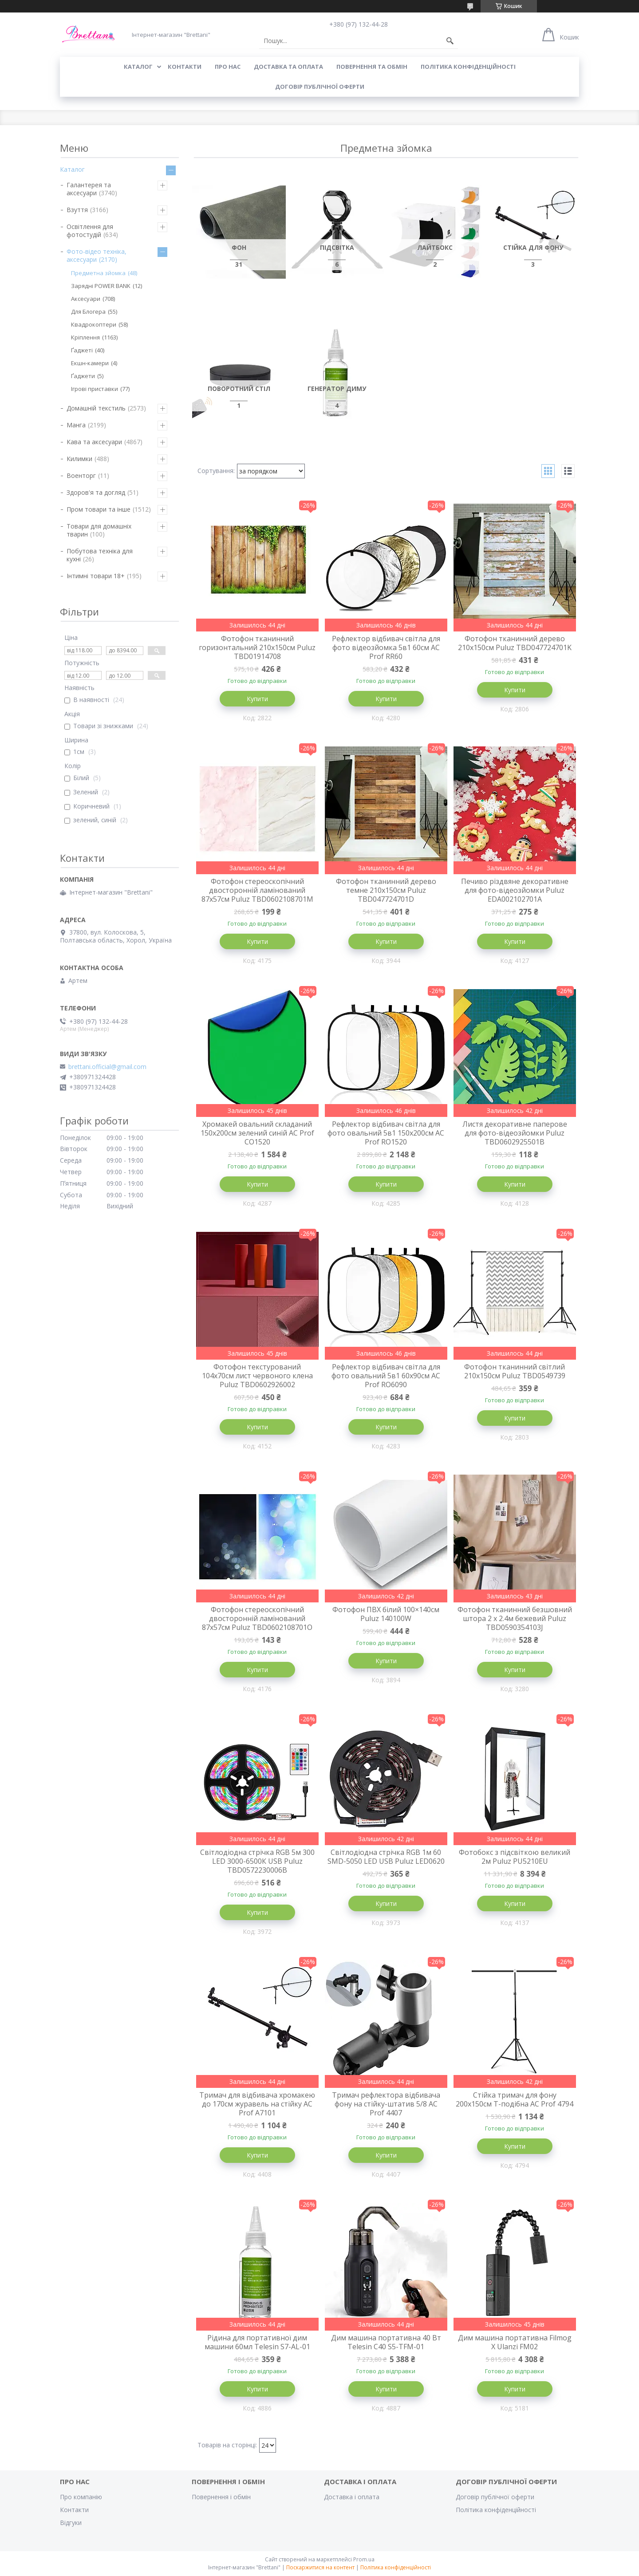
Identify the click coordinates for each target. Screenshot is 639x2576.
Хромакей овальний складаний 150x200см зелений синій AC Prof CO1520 (257, 1133)
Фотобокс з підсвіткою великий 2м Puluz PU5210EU (514, 1857)
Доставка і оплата (351, 2497)
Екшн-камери (90, 363)
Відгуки (71, 2522)
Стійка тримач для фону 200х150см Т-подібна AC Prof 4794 (514, 2099)
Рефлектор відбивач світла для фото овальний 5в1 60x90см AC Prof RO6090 (385, 1375)
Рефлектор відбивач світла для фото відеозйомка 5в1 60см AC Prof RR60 (386, 647)
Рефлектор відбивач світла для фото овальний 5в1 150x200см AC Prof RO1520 (385, 1133)
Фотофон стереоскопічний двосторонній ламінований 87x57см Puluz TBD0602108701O (257, 1618)
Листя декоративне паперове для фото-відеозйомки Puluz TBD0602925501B (514, 1133)
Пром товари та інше (98, 509)
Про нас (228, 67)
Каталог (72, 169)
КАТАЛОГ (138, 67)
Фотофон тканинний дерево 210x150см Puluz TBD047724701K (515, 643)
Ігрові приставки (94, 389)
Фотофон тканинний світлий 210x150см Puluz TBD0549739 (514, 1371)
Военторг (81, 475)
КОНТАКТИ (184, 67)
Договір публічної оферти (319, 87)
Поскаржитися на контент (320, 2567)
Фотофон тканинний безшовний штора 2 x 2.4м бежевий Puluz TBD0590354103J (515, 1618)
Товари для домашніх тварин (99, 530)
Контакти (74, 2509)
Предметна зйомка (98, 273)
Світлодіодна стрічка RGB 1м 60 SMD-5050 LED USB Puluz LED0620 (386, 1857)
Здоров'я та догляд (96, 492)
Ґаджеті (82, 350)
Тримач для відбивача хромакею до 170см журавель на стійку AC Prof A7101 (257, 2104)
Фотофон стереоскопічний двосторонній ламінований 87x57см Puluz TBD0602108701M (257, 890)
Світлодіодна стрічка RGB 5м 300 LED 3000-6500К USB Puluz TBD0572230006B (257, 1861)
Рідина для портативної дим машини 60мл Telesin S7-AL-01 (257, 2342)
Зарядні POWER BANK (100, 286)
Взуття (77, 209)
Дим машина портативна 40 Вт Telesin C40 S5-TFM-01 (386, 2342)
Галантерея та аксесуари (89, 189)
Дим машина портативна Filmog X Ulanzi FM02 (515, 2342)
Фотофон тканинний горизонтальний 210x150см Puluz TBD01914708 (257, 647)
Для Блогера (88, 312)
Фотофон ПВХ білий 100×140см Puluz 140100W (385, 1614)
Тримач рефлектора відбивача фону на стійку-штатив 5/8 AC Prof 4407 (386, 2104)
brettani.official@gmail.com (107, 1067)
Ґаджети (83, 376)
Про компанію (81, 2497)
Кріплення (85, 337)
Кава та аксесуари (94, 442)
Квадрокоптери (93, 324)
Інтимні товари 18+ (96, 576)
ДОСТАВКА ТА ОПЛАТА (288, 67)
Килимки (79, 458)
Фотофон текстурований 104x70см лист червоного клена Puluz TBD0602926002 (257, 1375)
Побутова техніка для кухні (100, 555)
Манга (76, 425)
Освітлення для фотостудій (90, 230)
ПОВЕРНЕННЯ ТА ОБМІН (371, 67)
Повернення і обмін (221, 2497)
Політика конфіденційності (468, 67)
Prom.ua (364, 2559)
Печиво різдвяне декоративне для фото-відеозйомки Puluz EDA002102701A (514, 890)
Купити (257, 698)
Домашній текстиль (96, 408)
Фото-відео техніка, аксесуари (96, 255)
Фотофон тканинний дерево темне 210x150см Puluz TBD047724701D (386, 890)
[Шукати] (450, 40)
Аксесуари (85, 299)
